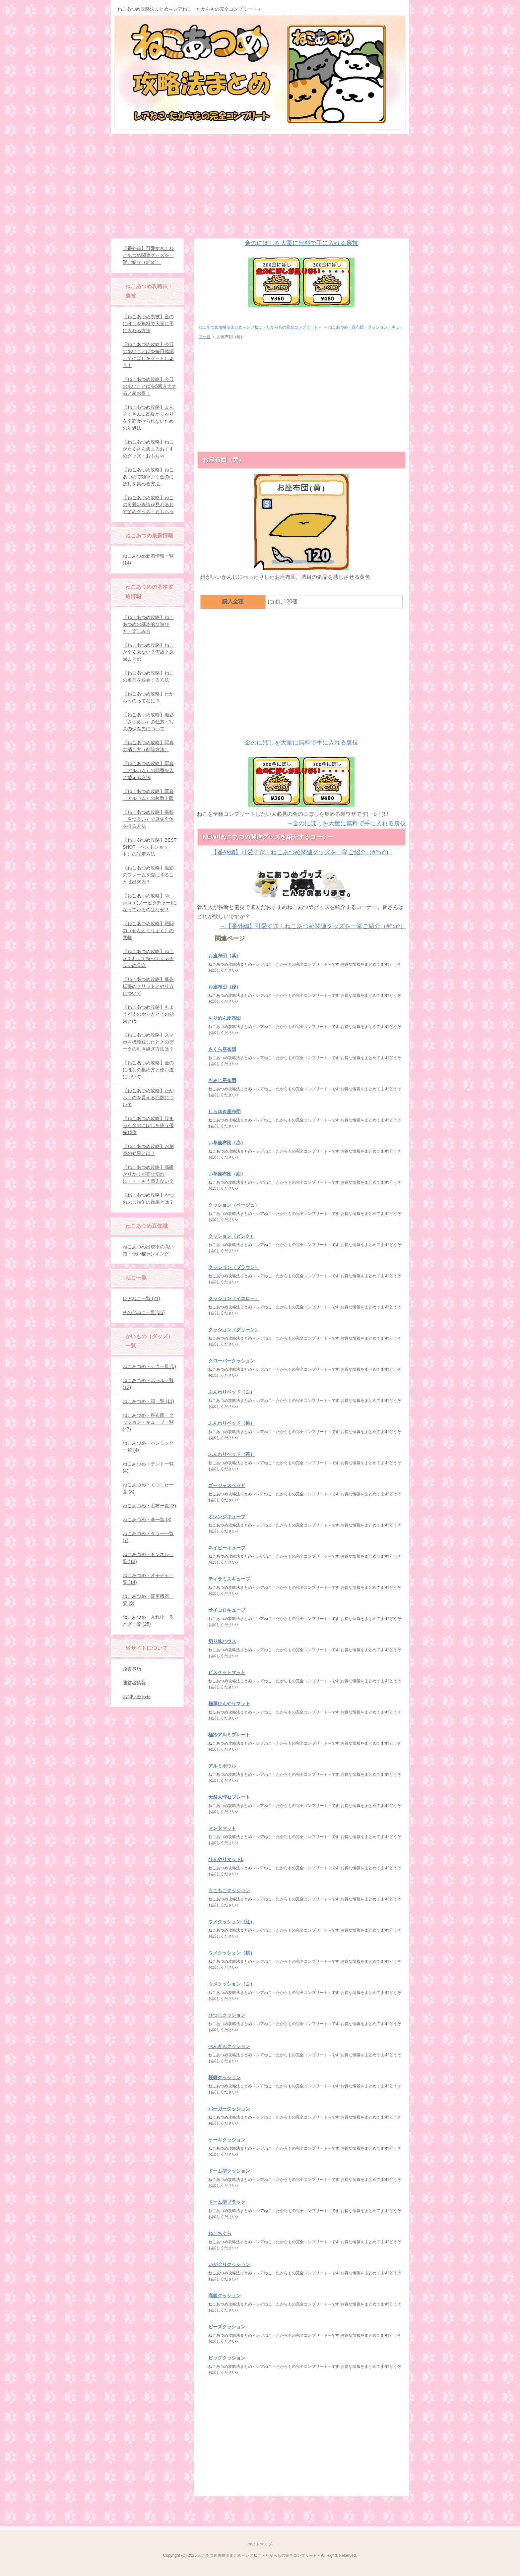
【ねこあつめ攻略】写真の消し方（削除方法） (148, 746)
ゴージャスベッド (226, 1485)
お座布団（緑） (224, 986)
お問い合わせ (137, 1696)
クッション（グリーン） (233, 1329)
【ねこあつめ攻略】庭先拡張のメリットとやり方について (148, 986)
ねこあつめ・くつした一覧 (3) (148, 1488)
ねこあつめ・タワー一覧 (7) (148, 1537)
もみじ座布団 (222, 1080)
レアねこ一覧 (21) (141, 1298)
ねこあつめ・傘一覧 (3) (147, 1519)
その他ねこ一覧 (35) (144, 1312)
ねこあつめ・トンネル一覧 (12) (148, 1558)
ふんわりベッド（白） (231, 1392)
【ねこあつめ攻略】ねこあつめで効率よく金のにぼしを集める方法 (148, 476)
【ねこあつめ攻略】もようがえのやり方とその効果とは (148, 1014)
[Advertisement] (260, 183)
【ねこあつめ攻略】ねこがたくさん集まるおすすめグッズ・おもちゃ (148, 448)
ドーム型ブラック (226, 2202)
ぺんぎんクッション (229, 2046)
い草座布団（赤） (226, 1142)
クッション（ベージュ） (233, 1205)
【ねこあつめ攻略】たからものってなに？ (148, 697)
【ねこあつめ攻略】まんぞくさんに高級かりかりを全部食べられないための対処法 (148, 417)
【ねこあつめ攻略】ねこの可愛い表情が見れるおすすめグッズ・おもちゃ (148, 504)
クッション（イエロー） (233, 1298)
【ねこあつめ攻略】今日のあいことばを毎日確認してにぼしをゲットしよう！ (148, 355)
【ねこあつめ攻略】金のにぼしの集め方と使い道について (148, 1069)
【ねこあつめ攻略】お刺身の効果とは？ (148, 1150)
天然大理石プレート (229, 1797)
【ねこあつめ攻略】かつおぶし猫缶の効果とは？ (148, 1198)
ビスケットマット (226, 1672)
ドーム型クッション (229, 2171)
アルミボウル (222, 1765)
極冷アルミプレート (229, 1734)
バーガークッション (229, 2108)
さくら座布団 (222, 1049)
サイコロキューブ (226, 1610)
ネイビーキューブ (226, 1547)
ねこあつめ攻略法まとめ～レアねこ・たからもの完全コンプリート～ (189, 9)
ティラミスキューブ (229, 1579)
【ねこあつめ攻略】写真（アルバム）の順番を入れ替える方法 (148, 770)
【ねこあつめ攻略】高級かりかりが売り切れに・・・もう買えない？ (148, 1174)
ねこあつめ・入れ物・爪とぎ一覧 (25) (148, 1620)
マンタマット (222, 1828)
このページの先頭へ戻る (388, 2507)
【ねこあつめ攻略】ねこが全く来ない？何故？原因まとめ (148, 652)
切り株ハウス (222, 1641)
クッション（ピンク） (231, 1236)
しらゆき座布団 (224, 1111)
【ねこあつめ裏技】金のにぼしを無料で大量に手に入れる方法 (148, 323)
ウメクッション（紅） (231, 1921)
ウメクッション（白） (231, 1984)
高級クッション (224, 2295)
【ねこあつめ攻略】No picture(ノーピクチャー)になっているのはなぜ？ (150, 902)
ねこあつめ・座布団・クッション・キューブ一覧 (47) (148, 1422)
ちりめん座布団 (224, 1018)
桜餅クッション (224, 2077)
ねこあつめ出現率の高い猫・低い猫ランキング (148, 1250)
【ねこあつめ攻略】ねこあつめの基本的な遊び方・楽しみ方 (148, 624)
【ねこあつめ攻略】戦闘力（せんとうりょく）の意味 (148, 930)
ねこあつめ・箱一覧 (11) (148, 1401)
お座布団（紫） (224, 955)
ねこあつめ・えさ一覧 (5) (149, 1366)
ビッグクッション (226, 2358)
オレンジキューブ (226, 1516)
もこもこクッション (229, 1890)
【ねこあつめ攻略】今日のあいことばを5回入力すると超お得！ (149, 386)
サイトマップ (260, 2544)
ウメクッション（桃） (231, 1952)
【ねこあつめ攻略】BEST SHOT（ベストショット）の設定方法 (149, 847)
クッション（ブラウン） (233, 1267)
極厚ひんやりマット (229, 1703)
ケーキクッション (226, 2139)
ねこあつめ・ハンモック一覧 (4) (148, 1446)
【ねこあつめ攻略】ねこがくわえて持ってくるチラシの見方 (148, 958)
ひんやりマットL (225, 1859)
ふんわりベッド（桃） (231, 1423)
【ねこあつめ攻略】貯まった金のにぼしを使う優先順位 (148, 1125)
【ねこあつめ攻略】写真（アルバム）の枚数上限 (148, 795)
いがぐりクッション (229, 2264)
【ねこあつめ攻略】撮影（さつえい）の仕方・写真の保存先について (148, 721)
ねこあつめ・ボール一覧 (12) (148, 1384)
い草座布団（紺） (226, 1173)
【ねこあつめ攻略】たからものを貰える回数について (148, 1097)
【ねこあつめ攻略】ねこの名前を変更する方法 (148, 676)
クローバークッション (231, 1360)
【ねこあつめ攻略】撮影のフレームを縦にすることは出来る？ (148, 874)
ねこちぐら (219, 2233)
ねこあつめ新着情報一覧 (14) (148, 559)
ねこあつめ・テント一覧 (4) (148, 1467)
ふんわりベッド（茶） (231, 1454)
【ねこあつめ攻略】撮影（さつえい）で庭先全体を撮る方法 (148, 819)
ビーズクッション (226, 2326)
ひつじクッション (226, 2015)
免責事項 (132, 1668)
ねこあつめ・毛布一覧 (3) (149, 1505)
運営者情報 (134, 1682)
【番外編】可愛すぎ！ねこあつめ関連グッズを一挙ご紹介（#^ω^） (148, 255)
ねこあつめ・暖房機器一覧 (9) (148, 1599)
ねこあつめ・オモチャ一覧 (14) (148, 1579)
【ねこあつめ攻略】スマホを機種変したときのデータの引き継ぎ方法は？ (148, 1041)
